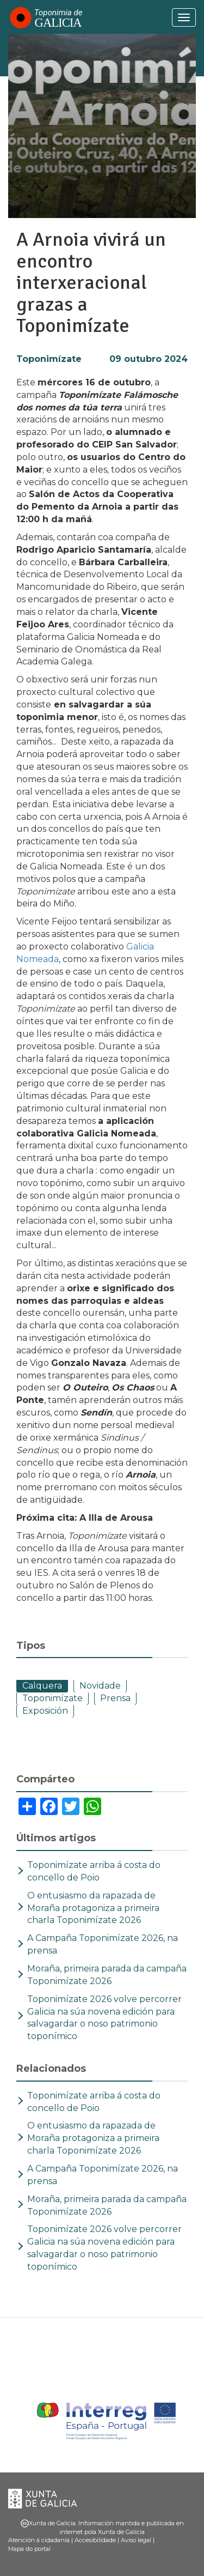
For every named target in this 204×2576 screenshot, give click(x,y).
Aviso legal (136, 2540)
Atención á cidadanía (39, 2540)
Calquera (42, 1685)
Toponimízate (49, 359)
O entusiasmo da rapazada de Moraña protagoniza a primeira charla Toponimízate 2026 (93, 1908)
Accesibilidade (95, 2540)
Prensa (115, 1698)
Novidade (100, 1685)
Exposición (45, 1711)
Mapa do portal (29, 2549)
